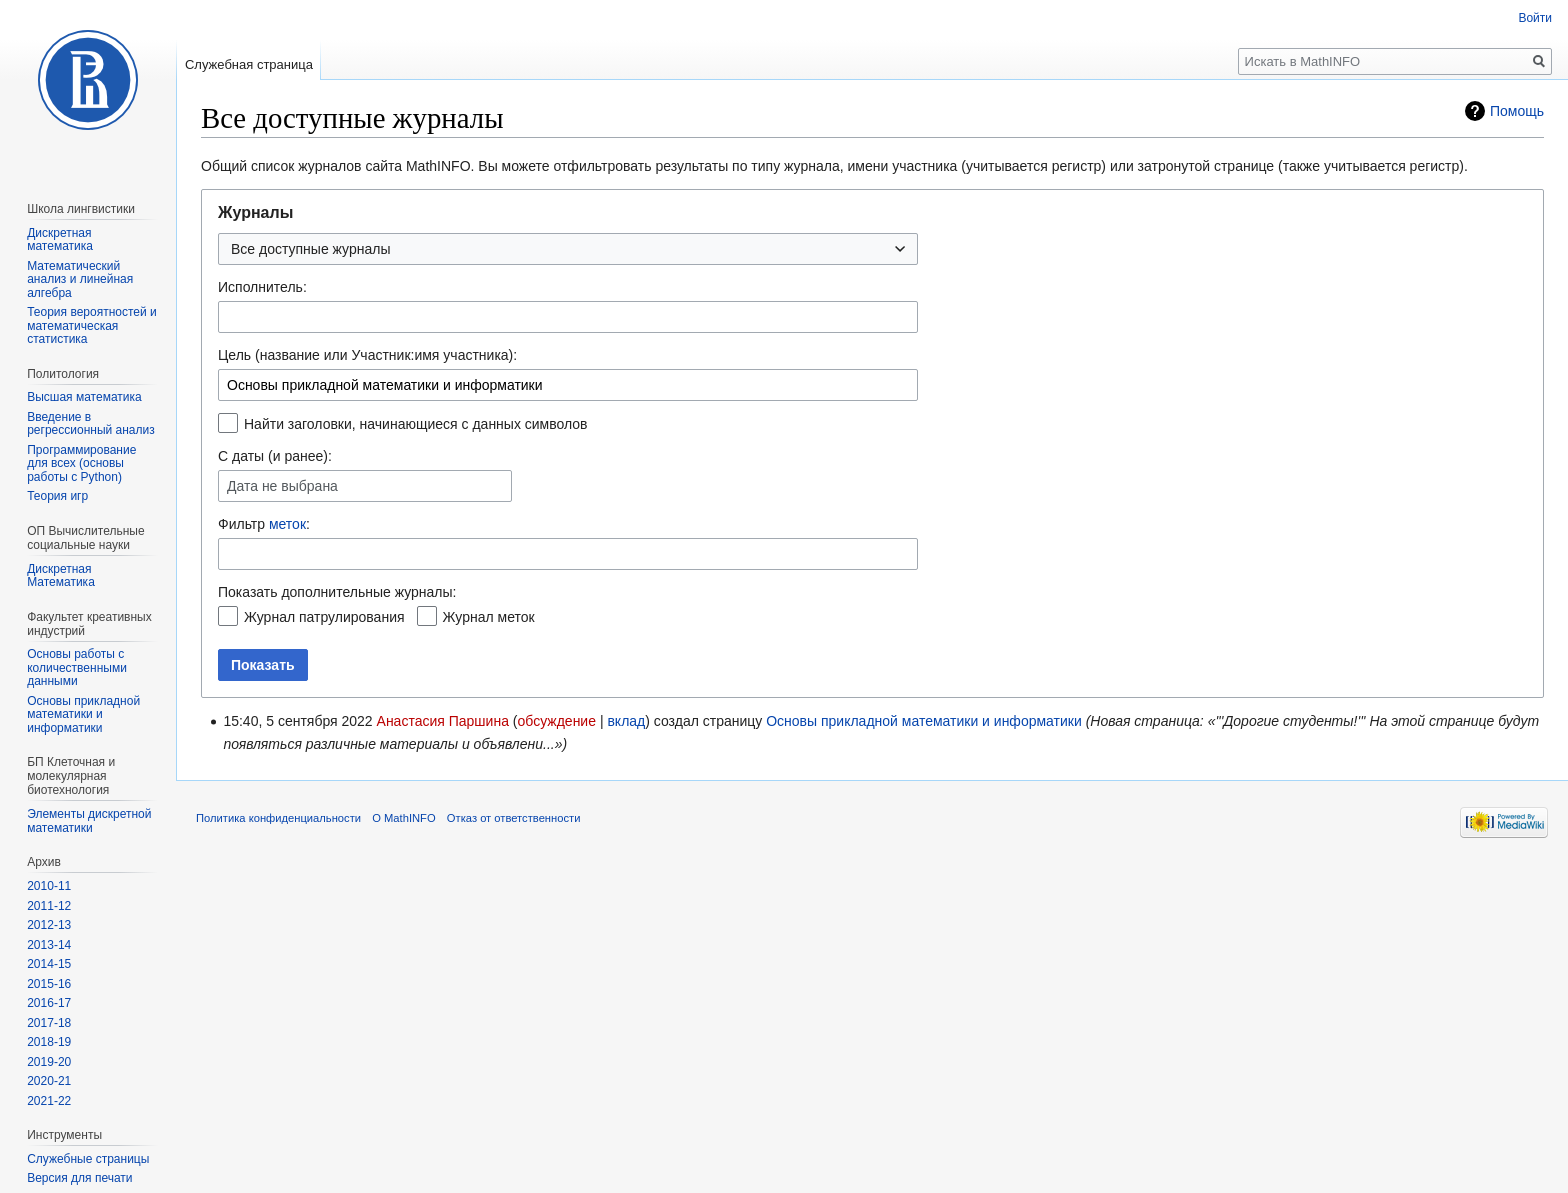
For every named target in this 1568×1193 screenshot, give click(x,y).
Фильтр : (264, 524)
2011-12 (49, 906)
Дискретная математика (60, 240)
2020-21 (49, 1081)
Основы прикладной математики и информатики (924, 721)
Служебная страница (249, 64)
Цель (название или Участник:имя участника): (367, 355)
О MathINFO (403, 818)
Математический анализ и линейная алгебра (80, 279)
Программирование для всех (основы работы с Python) (81, 463)
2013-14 (49, 945)
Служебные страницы (88, 1159)
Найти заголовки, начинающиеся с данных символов (416, 424)
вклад (626, 721)
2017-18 (49, 1023)
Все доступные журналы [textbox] (311, 249)
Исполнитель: (262, 287)
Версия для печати (79, 1178)
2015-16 (49, 984)
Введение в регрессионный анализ (91, 424)
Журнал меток (489, 617)
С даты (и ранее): (275, 456)
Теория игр (57, 496)
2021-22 (49, 1101)
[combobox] (568, 249)
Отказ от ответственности (514, 818)
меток (287, 524)
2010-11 (49, 886)
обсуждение (557, 721)
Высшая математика (84, 397)
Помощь (1517, 111)
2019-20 (49, 1062)
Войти (1535, 18)
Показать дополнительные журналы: (337, 592)
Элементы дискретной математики (89, 821)
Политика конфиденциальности (278, 818)
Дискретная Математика (61, 576)
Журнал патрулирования (324, 617)
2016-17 (49, 1003)
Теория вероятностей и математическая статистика (92, 325)
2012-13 (49, 925)
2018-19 (49, 1042)
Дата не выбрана (282, 486)
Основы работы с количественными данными (77, 667)
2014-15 (49, 964)
